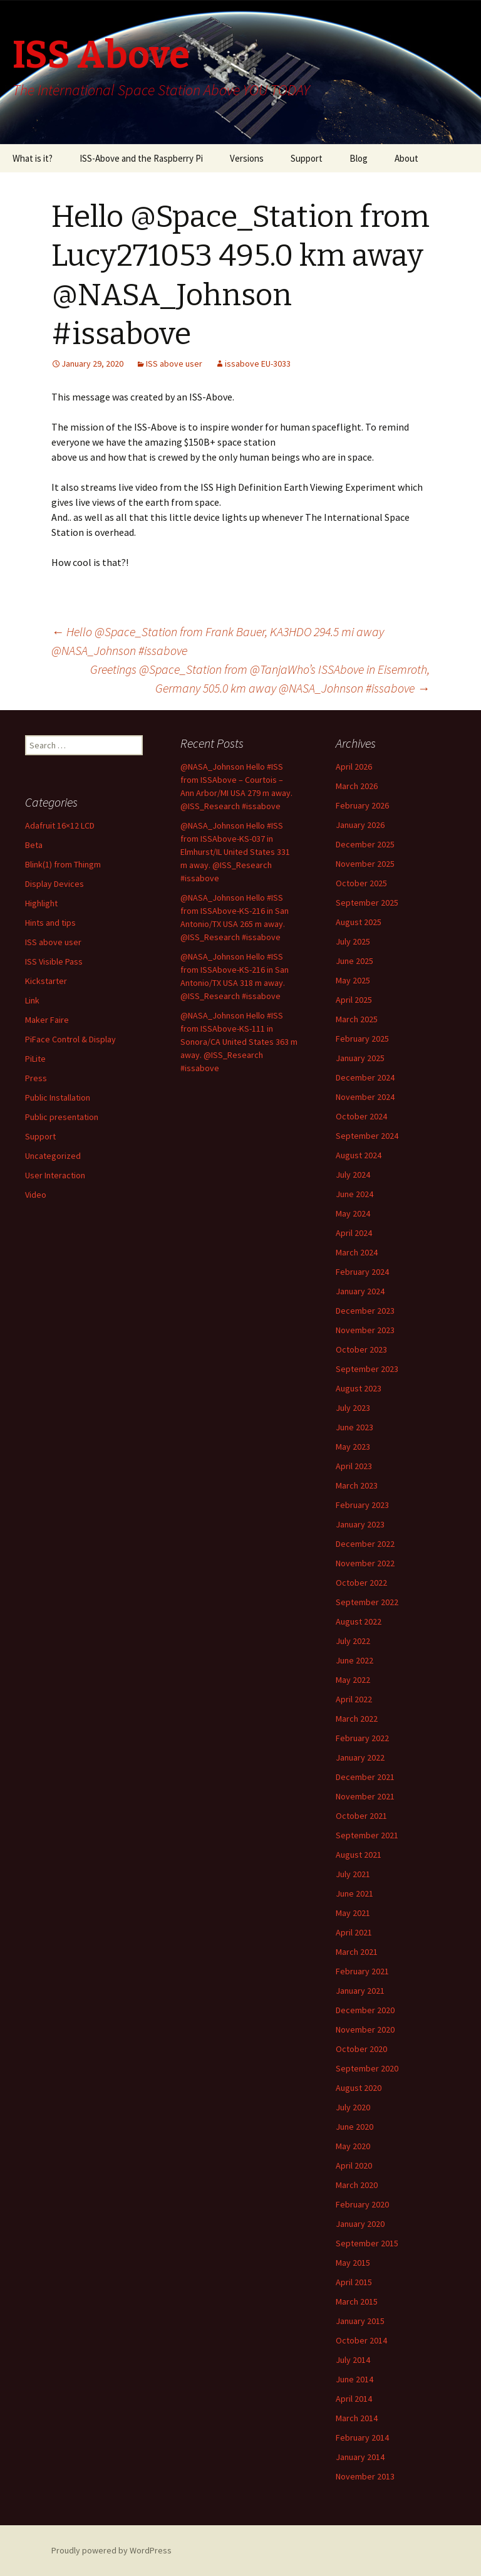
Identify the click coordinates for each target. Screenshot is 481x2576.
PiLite (35, 1058)
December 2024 (365, 1077)
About (406, 158)
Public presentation (61, 1117)
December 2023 (365, 1310)
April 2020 (354, 2165)
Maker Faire (47, 1019)
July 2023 (353, 1407)
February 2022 (362, 1738)
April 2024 (354, 1232)
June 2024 (354, 1194)
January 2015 (360, 2321)
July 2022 (353, 1641)
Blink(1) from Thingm (63, 864)
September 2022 (367, 1602)
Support (307, 158)
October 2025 (361, 883)
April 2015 (354, 2282)
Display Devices (54, 883)
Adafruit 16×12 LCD (60, 825)
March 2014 (357, 2418)
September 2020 (367, 2068)
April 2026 (354, 766)
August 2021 (358, 1854)
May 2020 (353, 2146)
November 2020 (365, 2029)
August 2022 (358, 1621)
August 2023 (358, 1388)
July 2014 (353, 2359)
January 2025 (360, 1058)
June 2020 (354, 2126)
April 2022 (354, 1699)
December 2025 (365, 844)
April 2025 (354, 999)
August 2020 (358, 2087)
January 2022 (360, 1757)
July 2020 (353, 2107)
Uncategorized (53, 1155)
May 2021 (353, 1913)
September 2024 (367, 1135)
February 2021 (362, 1971)
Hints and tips (50, 922)
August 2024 (358, 1155)
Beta (34, 845)
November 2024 (365, 1096)
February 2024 (362, 1271)
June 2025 (354, 960)
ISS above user (174, 363)
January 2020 (360, 2223)
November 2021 (365, 1796)
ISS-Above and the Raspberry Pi (141, 158)
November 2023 (365, 1330)
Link (32, 1000)
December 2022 (365, 1543)
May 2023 (353, 1446)
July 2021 (353, 1874)
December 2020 (365, 2010)
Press (36, 1078)
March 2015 (357, 2301)
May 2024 (353, 1213)
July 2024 (353, 1174)
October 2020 (361, 2049)
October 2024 (361, 1116)
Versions (247, 158)
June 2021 (354, 1893)
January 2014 (360, 2457)
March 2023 (357, 1485)
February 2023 (362, 1505)
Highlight (41, 903)
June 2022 (354, 1660)
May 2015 (353, 2262)
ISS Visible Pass (54, 961)
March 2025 (357, 1019)
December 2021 (365, 1777)
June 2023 (354, 1427)
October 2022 (361, 1582)
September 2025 (367, 902)
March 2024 (357, 1252)
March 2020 (357, 2185)
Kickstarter (46, 981)
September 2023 (367, 1368)
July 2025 (353, 941)
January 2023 (360, 1524)
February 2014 (362, 2437)
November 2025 (365, 863)
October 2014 (361, 2340)
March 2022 (357, 1718)
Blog (358, 158)
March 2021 (357, 1951)
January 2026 (360, 824)
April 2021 (354, 1932)
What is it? (33, 158)
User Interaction (55, 1175)
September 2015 (367, 2243)
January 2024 (360, 1291)
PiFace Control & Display (70, 1039)
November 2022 (365, 1563)
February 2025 (362, 1038)
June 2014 (354, 2379)
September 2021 (367, 1835)
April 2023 (354, 1466)
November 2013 (365, 2476)
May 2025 (353, 980)
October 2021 (361, 1815)
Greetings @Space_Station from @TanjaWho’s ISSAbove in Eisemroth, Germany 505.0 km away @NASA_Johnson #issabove (260, 678)
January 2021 (360, 1990)
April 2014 (354, 2398)
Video (35, 1194)
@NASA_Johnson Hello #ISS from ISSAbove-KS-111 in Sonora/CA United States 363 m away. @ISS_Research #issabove (238, 1042)
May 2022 (353, 1679)
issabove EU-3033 (258, 363)
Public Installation (57, 1097)
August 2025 (358, 922)
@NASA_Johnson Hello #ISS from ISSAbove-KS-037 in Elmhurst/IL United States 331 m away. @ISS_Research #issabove (235, 852)
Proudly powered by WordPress (111, 2550)
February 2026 (362, 805)
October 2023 (361, 1349)
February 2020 (362, 2204)
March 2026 (357, 786)
